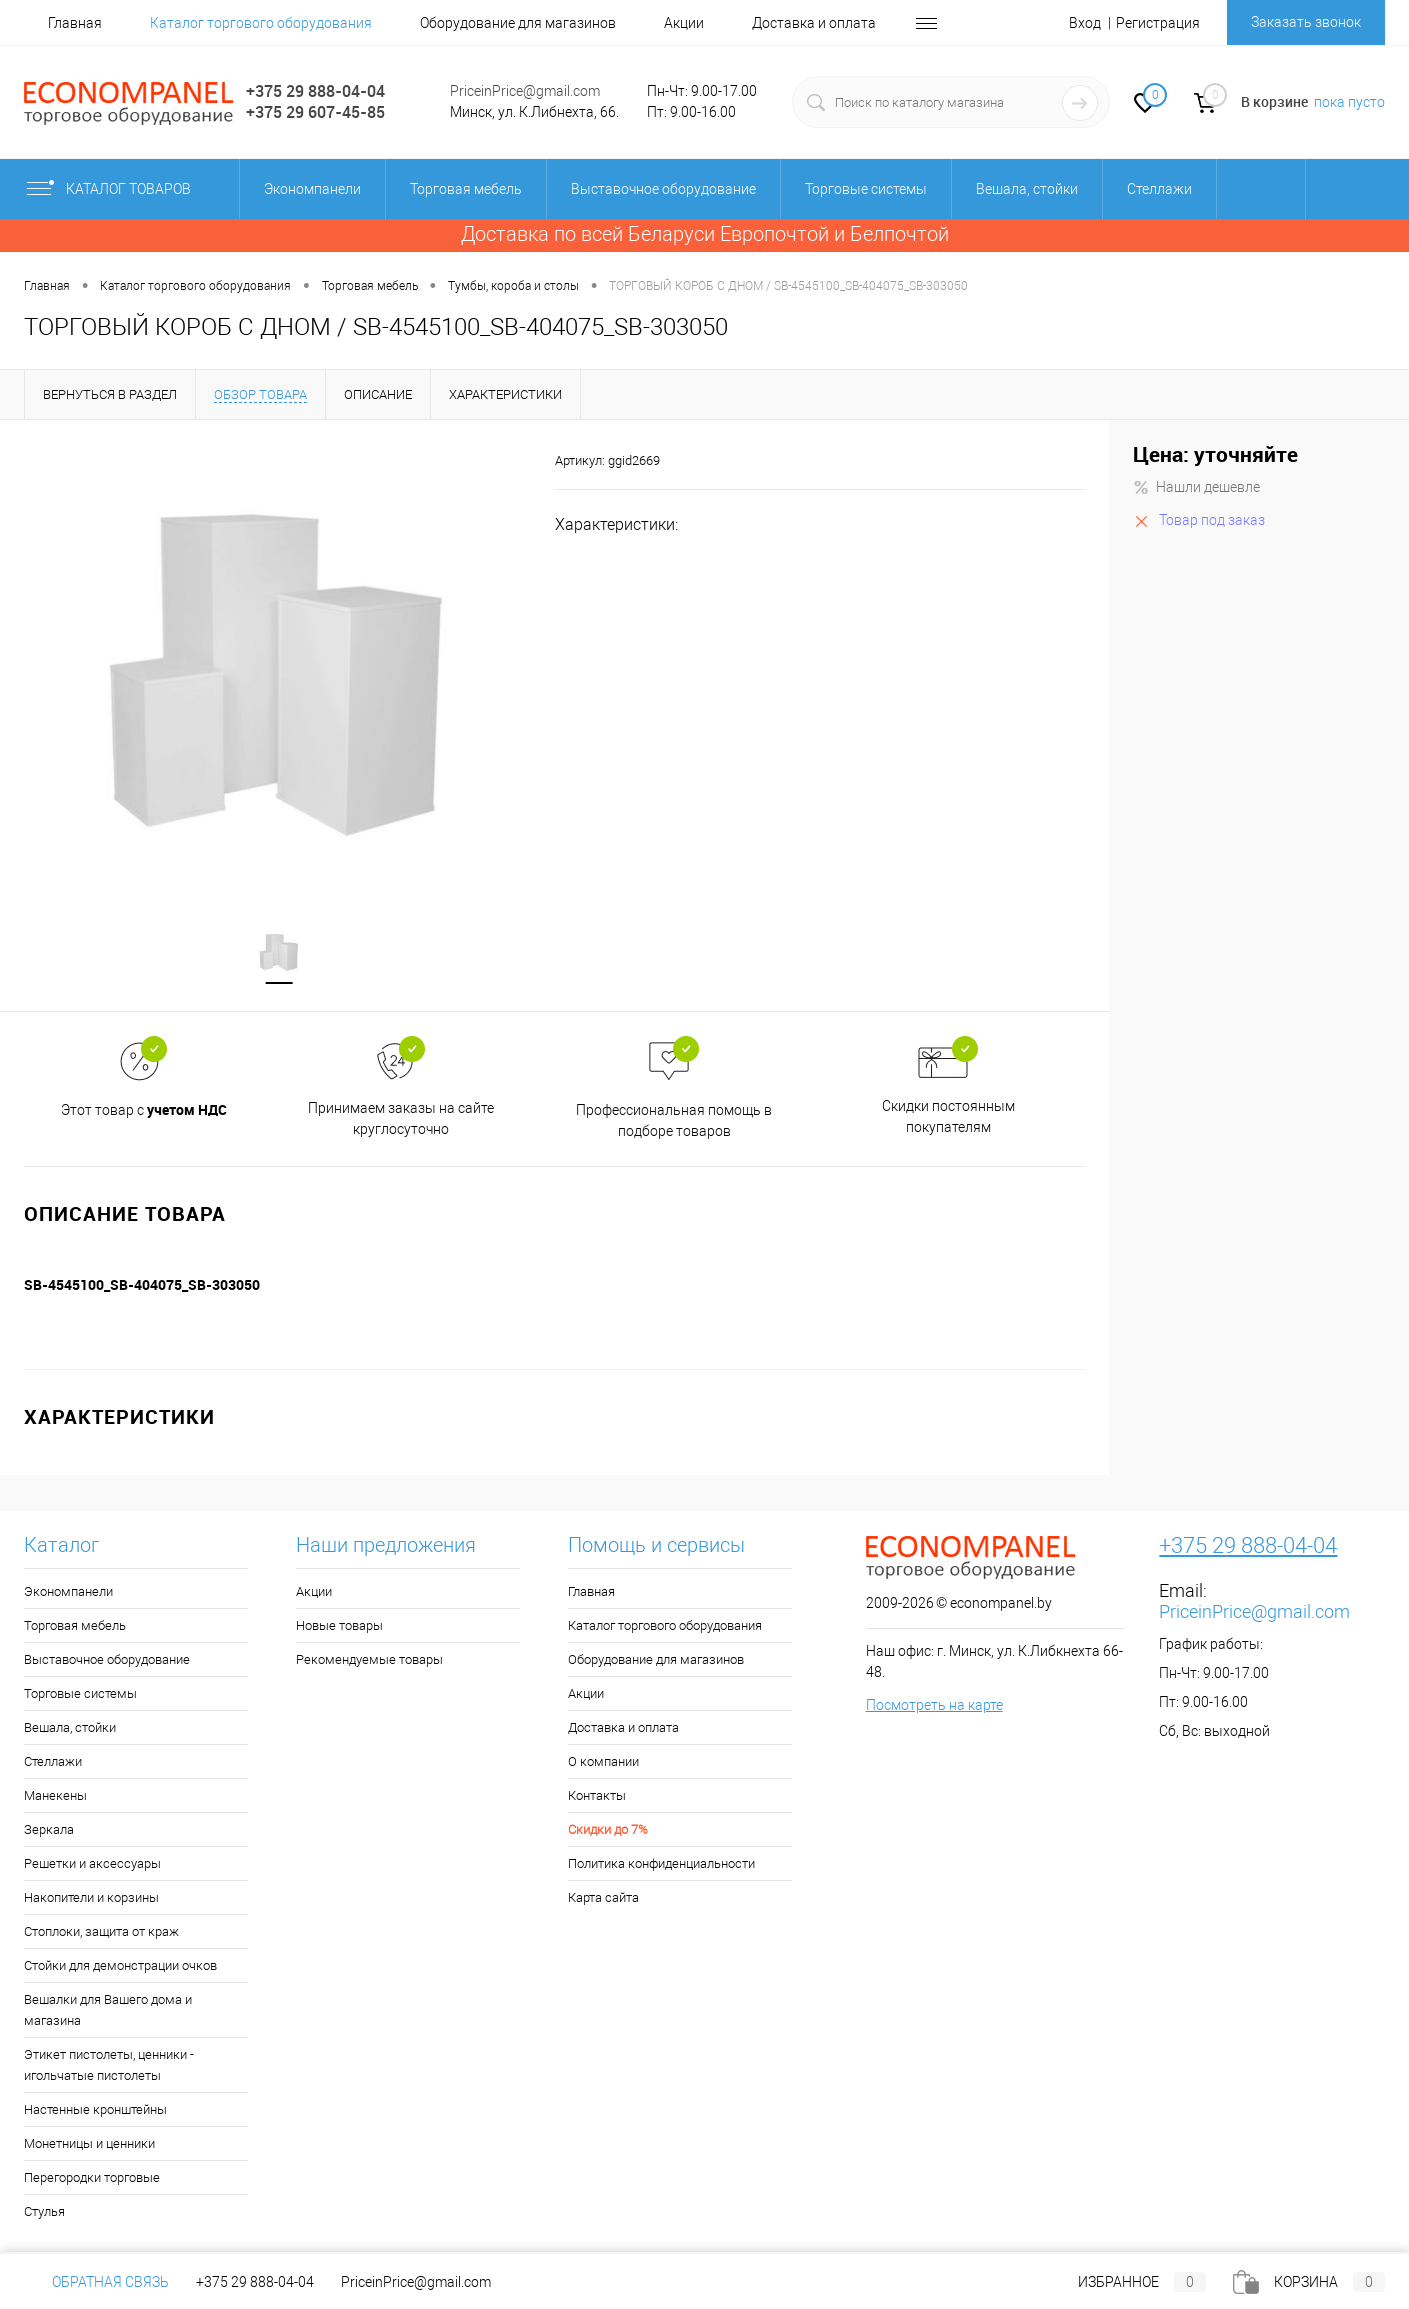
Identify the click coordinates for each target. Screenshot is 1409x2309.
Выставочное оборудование (107, 1661)
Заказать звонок (1306, 22)
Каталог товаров (125, 189)
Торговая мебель (75, 1627)
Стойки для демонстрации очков (120, 1967)
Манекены (55, 1797)
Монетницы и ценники (89, 2145)
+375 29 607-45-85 (315, 112)
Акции (684, 23)
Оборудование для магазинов (518, 23)
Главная (75, 23)
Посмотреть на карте (934, 1707)
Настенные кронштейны (95, 2111)
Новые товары (339, 1627)
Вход (1085, 23)
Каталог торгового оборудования (261, 23)
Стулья (44, 2213)
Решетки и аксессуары (92, 1865)
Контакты (597, 1797)
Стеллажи (53, 1763)
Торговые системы (80, 1695)
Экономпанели (68, 1593)
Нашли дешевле (1196, 487)
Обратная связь (96, 2282)
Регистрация (1158, 23)
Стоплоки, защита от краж (101, 1933)
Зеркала (49, 1831)
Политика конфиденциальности (661, 1865)
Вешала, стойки (70, 1729)
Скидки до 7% (608, 1831)
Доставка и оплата (814, 23)
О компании (603, 1763)
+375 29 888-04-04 (315, 91)
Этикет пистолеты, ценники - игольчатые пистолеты (109, 2067)
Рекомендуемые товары (369, 1661)
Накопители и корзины (91, 1899)
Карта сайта (603, 1899)
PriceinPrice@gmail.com (525, 91)
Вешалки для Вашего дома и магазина (108, 2012)
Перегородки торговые (92, 2179)
